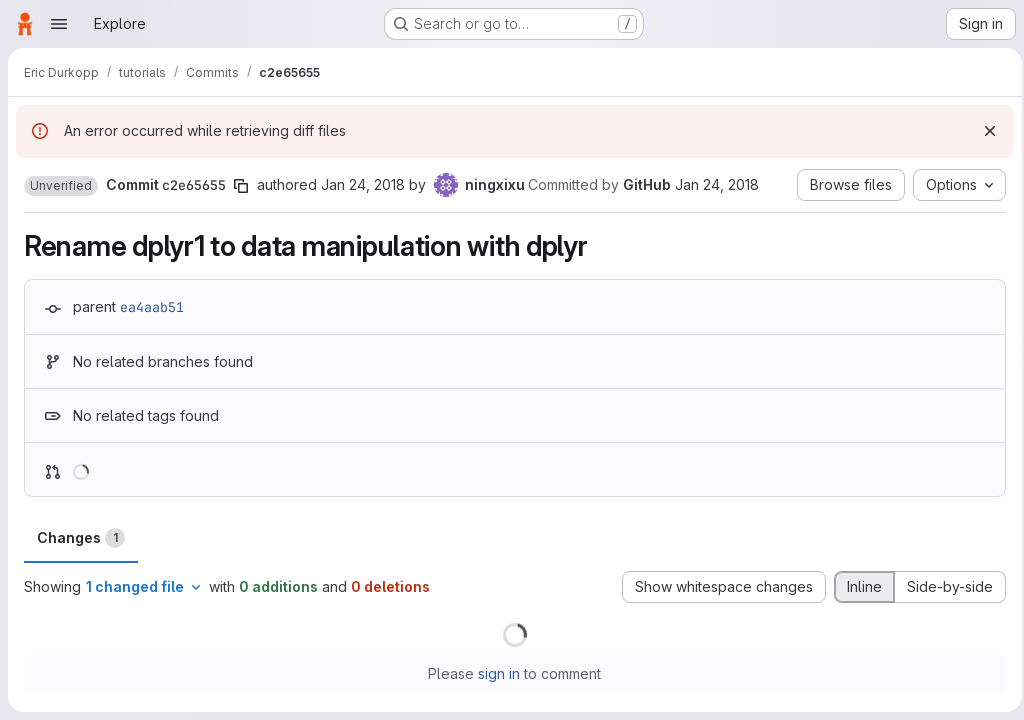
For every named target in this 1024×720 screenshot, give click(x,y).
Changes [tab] (81, 538)
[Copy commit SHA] (241, 186)
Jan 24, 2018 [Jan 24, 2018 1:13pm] (363, 184)
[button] (61, 186)
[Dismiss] (984, 131)
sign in (497, 673)
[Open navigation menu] (59, 24)
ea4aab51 (152, 307)
